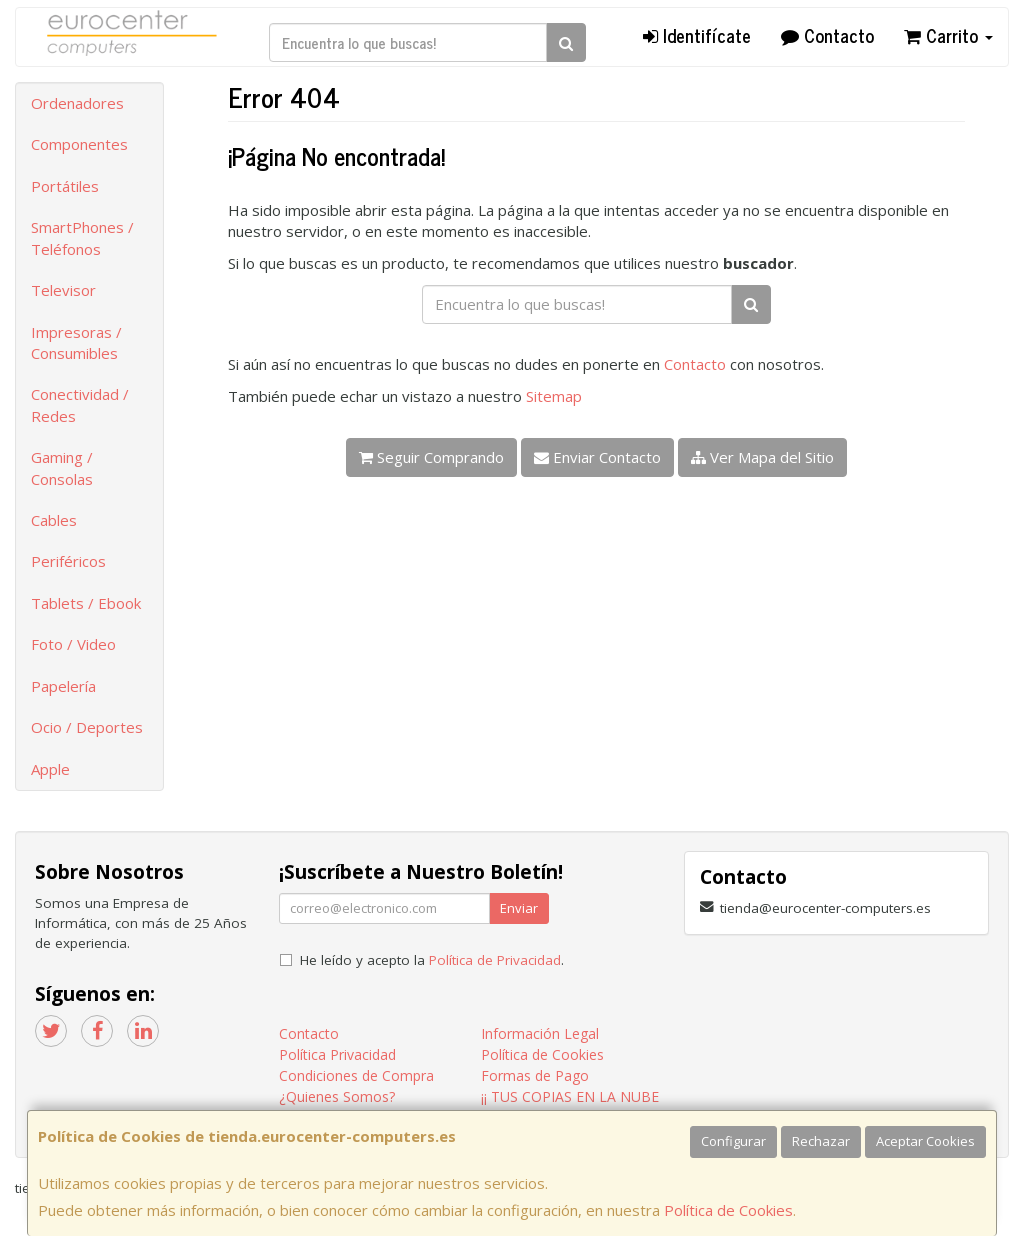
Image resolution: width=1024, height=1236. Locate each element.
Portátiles (65, 186)
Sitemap (554, 396)
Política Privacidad (337, 1054)
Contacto (827, 35)
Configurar (733, 1141)
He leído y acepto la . (432, 960)
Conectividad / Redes (80, 404)
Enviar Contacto (597, 457)
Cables (54, 520)
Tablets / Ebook (86, 603)
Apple (50, 769)
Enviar (519, 908)
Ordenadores (77, 103)
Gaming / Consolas (62, 467)
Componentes (79, 144)
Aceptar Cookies (925, 1141)
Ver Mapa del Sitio (762, 457)
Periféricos (68, 561)
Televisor (63, 290)
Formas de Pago (535, 1075)
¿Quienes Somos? (337, 1096)
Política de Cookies (728, 1210)
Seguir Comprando (431, 457)
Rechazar (821, 1141)
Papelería (63, 686)
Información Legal (540, 1033)
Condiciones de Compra (356, 1075)
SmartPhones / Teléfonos (82, 237)
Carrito (948, 35)
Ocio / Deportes (87, 727)
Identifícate (697, 35)
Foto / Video (73, 644)
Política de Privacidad (495, 960)
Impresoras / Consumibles (76, 342)
